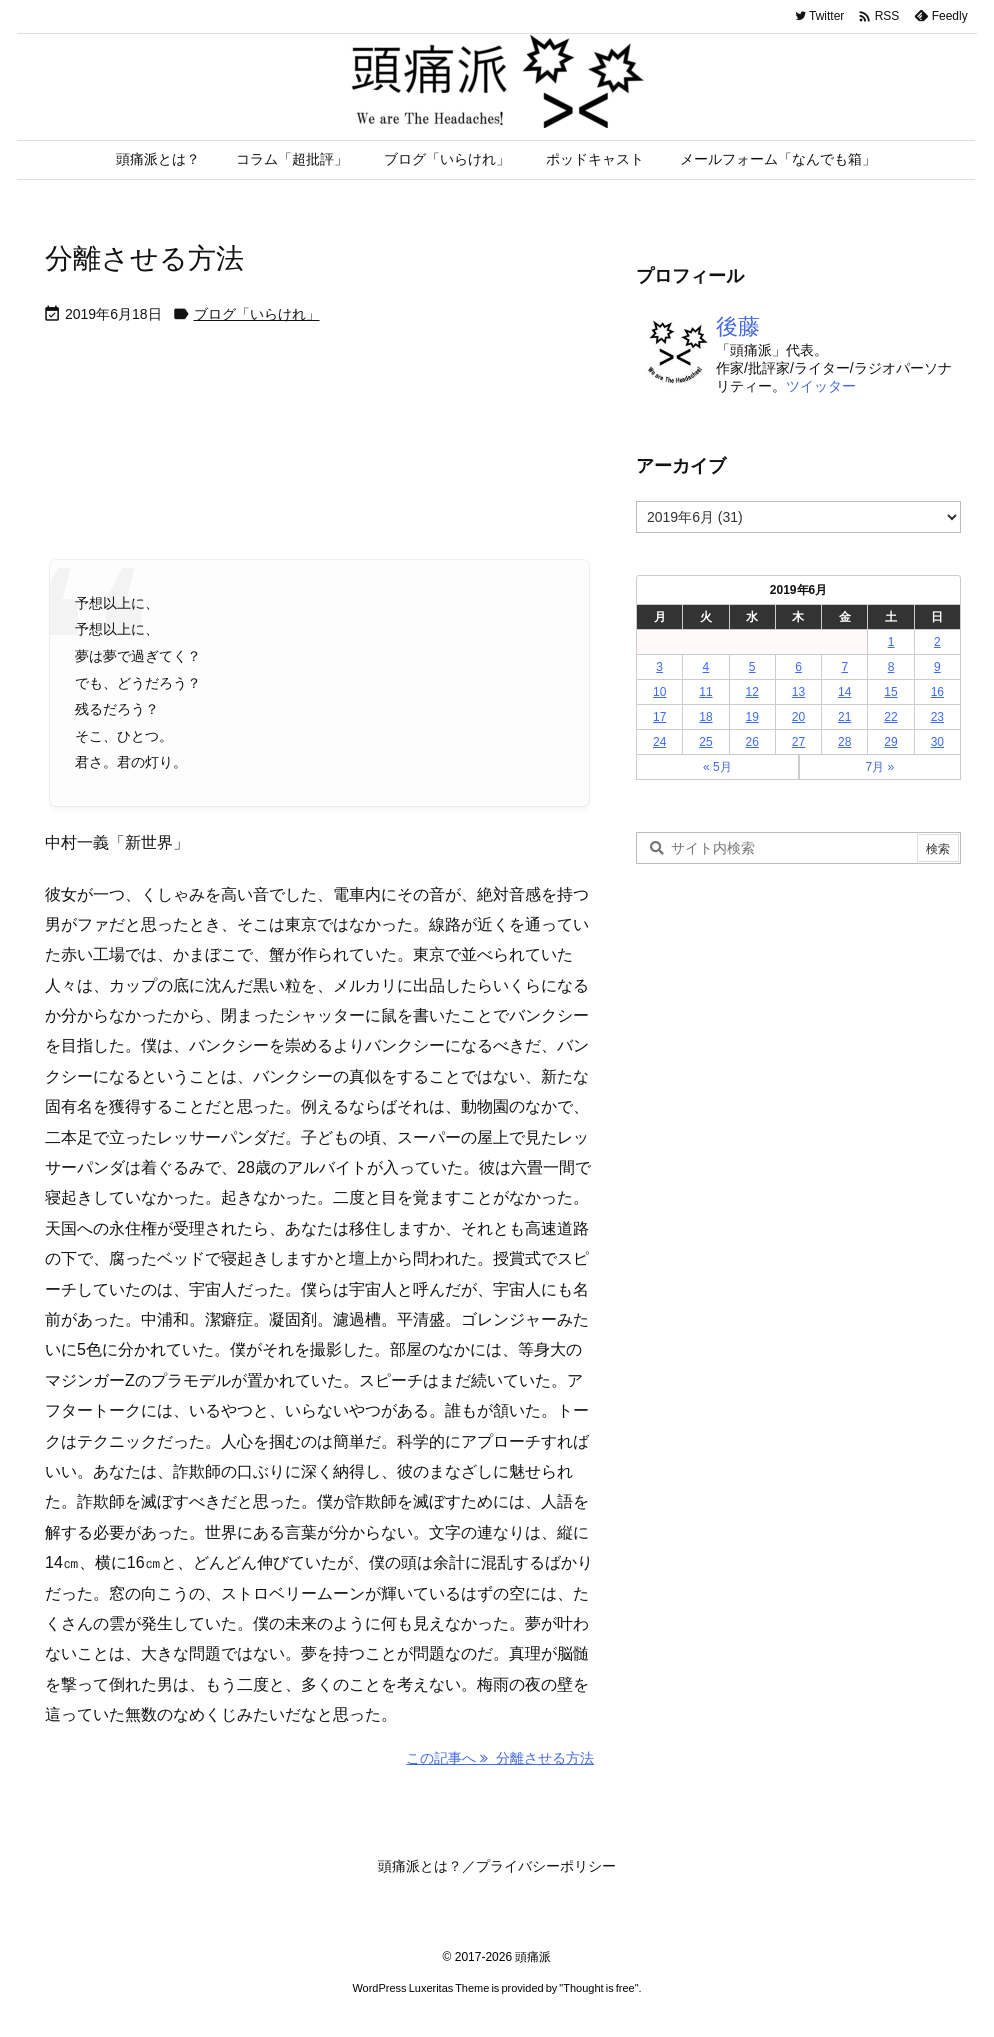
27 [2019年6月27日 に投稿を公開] (798, 742)
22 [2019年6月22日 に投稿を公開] (890, 717)
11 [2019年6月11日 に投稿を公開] (705, 692)
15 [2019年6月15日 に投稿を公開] (890, 692)
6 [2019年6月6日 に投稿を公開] (798, 667)
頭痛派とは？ (420, 1866)
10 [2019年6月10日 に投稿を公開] (659, 692)
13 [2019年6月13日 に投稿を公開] (798, 692)
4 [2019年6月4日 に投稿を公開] (706, 667)
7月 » (879, 767)
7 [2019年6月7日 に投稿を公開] (844, 667)
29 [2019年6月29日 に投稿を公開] (890, 742)
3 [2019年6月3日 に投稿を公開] (659, 667)
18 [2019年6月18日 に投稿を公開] (705, 717)
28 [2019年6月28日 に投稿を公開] (844, 742)
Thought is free (598, 1988)
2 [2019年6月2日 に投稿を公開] (937, 642)
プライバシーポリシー (546, 1866)
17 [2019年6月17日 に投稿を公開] (659, 717)
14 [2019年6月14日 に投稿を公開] (844, 692)
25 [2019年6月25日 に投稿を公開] (705, 742)
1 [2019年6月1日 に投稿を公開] (891, 642)
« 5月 (717, 767)
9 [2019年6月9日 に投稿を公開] (937, 667)
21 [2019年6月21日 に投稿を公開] (844, 717)
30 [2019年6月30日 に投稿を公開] (937, 742)
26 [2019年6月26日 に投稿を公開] (752, 742)
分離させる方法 (144, 258)
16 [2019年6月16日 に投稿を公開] (937, 692)
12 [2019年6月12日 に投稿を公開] (752, 692)
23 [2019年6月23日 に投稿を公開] (937, 717)
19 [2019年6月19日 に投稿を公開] (752, 717)
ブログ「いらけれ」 (257, 314)
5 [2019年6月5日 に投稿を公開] (752, 667)
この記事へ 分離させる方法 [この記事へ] (500, 1758)
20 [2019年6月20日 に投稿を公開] (798, 717)
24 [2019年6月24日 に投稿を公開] (659, 742)
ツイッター (821, 386)
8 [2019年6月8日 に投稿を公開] (891, 667)
